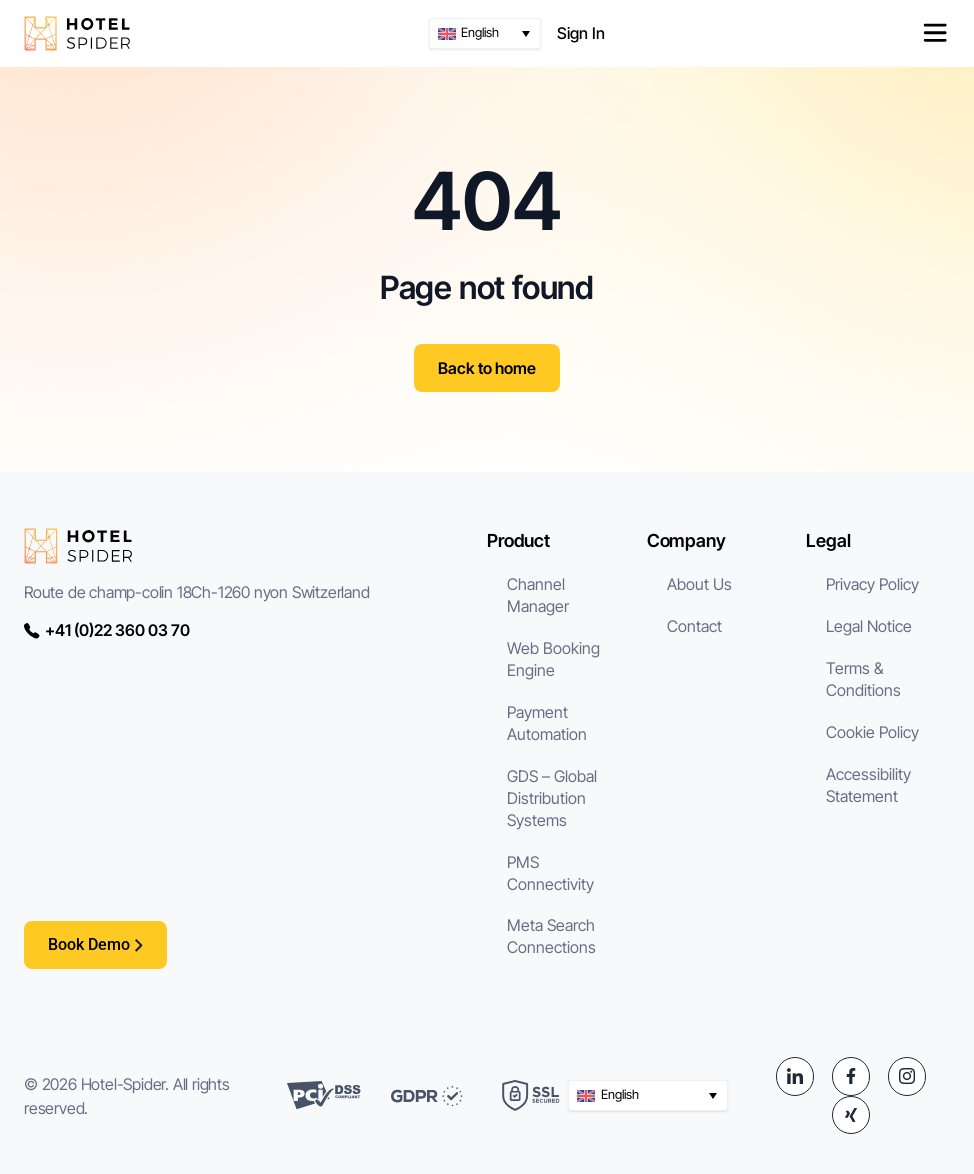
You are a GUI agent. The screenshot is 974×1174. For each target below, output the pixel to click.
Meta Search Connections (551, 936)
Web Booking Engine (553, 659)
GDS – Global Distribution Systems (552, 798)
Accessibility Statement (868, 785)
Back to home (487, 368)
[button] (485, 33)
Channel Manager (538, 595)
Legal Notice (869, 626)
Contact (694, 626)
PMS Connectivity (550, 873)
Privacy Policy (872, 584)
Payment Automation (547, 723)
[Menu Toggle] (935, 33)
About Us (699, 584)
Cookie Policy (872, 732)
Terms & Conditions (863, 679)
